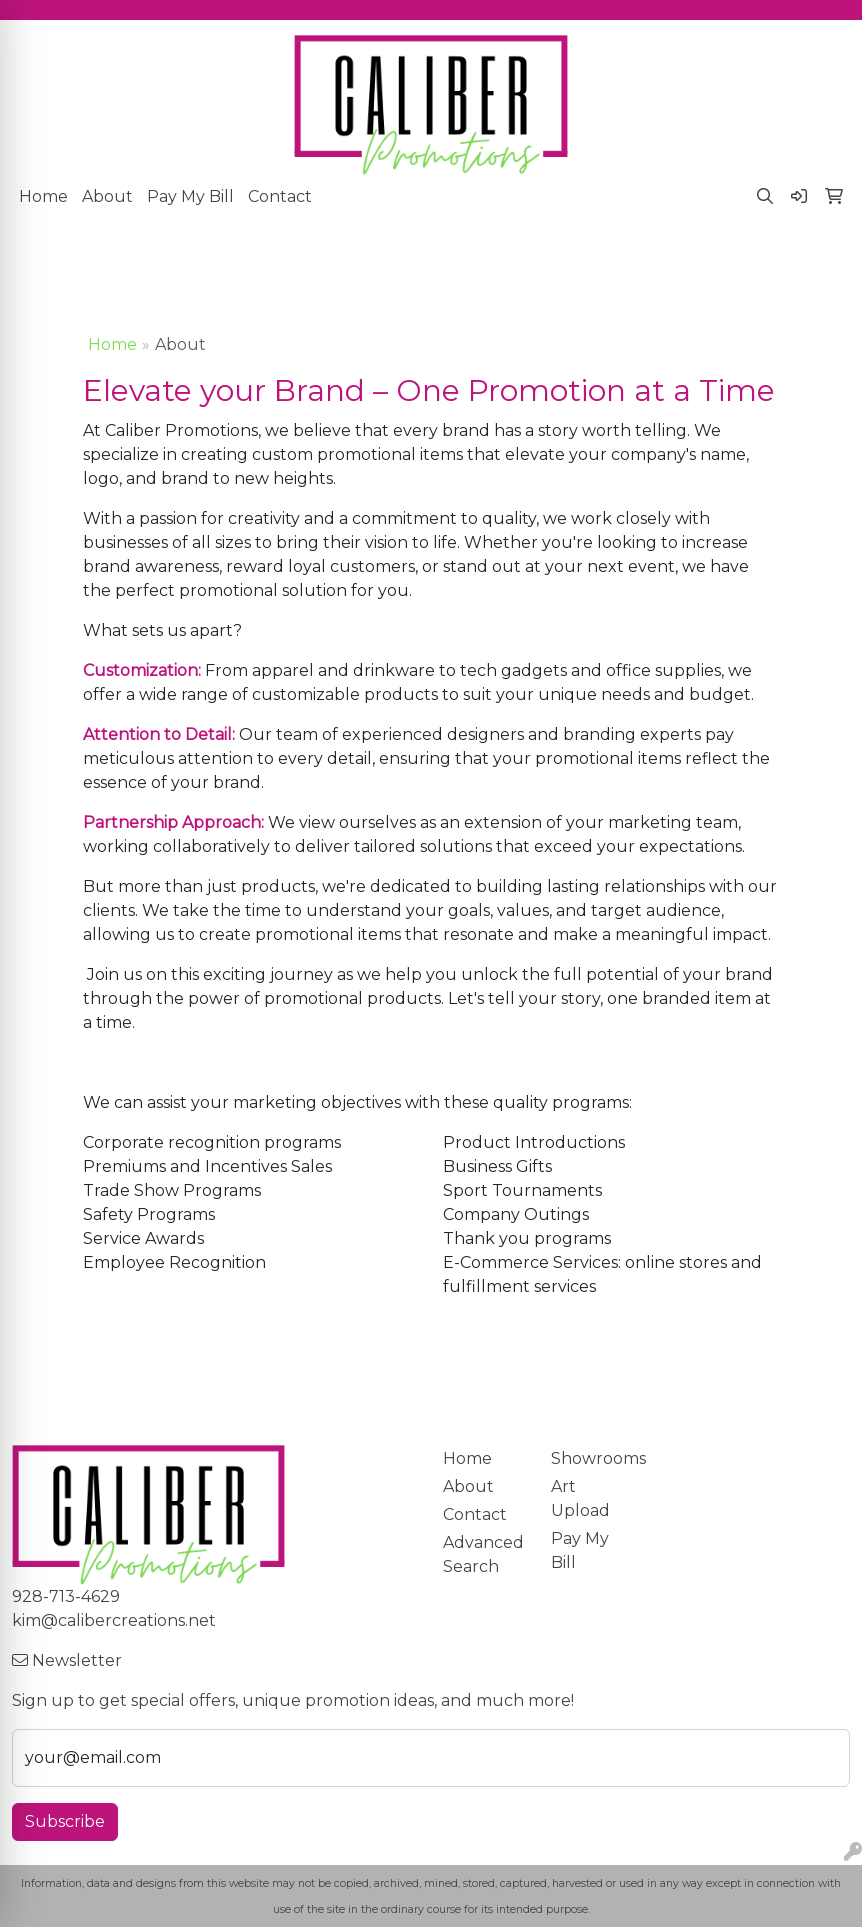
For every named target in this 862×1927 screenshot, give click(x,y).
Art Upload (580, 1498)
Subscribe (65, 1821)
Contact (280, 196)
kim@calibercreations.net (114, 1620)
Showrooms (593, 1458)
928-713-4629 (66, 1596)
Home (43, 196)
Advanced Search (483, 1554)
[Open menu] (822, 263)
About (107, 196)
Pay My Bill (190, 196)
